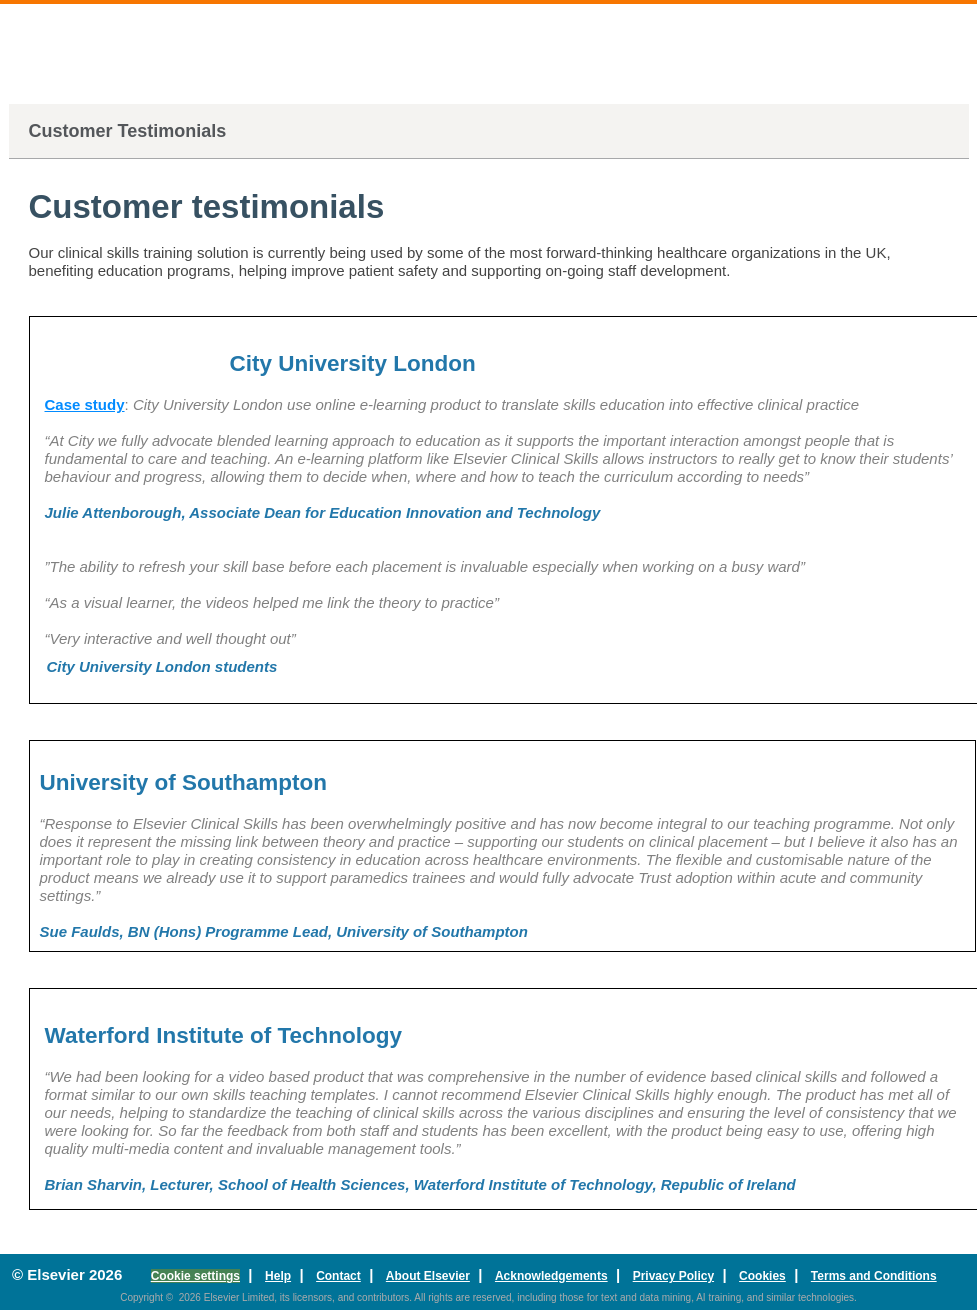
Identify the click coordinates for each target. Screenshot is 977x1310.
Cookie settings (195, 1276)
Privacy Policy (673, 1276)
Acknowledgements (551, 1276)
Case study (85, 404)
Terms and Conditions (874, 1276)
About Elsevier (428, 1276)
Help (278, 1276)
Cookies (762, 1276)
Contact (338, 1276)
